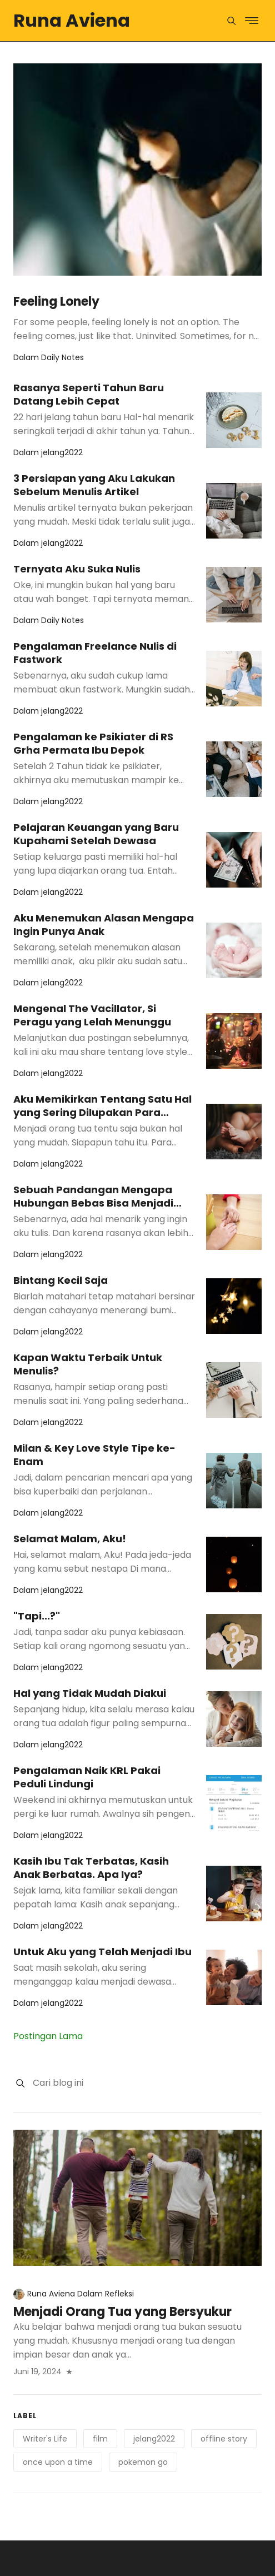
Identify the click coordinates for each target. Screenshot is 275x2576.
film (100, 2438)
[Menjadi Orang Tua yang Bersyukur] (137, 2198)
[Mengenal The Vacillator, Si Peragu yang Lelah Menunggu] (234, 1041)
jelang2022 (154, 2438)
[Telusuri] (20, 2083)
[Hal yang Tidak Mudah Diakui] (234, 1719)
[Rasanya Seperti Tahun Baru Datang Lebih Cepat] (234, 420)
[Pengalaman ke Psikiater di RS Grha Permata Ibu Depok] (234, 769)
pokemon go (143, 2462)
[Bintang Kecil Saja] (234, 1306)
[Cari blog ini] (147, 2083)
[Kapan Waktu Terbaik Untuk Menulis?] (234, 1390)
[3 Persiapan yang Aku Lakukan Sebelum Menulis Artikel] (234, 511)
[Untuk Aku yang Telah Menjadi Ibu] (234, 1977)
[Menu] (231, 20)
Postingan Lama (48, 2036)
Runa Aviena (71, 20)
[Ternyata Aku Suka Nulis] (234, 594)
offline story (224, 2438)
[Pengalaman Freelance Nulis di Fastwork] (234, 678)
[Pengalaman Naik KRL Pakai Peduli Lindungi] (234, 1803)
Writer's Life (45, 2438)
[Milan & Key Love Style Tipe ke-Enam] (234, 1480)
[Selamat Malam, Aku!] (234, 1564)
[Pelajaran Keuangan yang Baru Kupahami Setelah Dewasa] (234, 860)
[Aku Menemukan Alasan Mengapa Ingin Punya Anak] (234, 950)
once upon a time (58, 2462)
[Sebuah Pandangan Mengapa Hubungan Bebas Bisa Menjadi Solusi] (234, 1222)
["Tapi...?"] (234, 1642)
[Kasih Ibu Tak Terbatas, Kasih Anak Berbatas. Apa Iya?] (234, 1893)
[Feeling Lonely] (137, 169)
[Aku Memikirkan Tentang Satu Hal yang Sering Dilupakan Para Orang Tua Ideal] (234, 1131)
